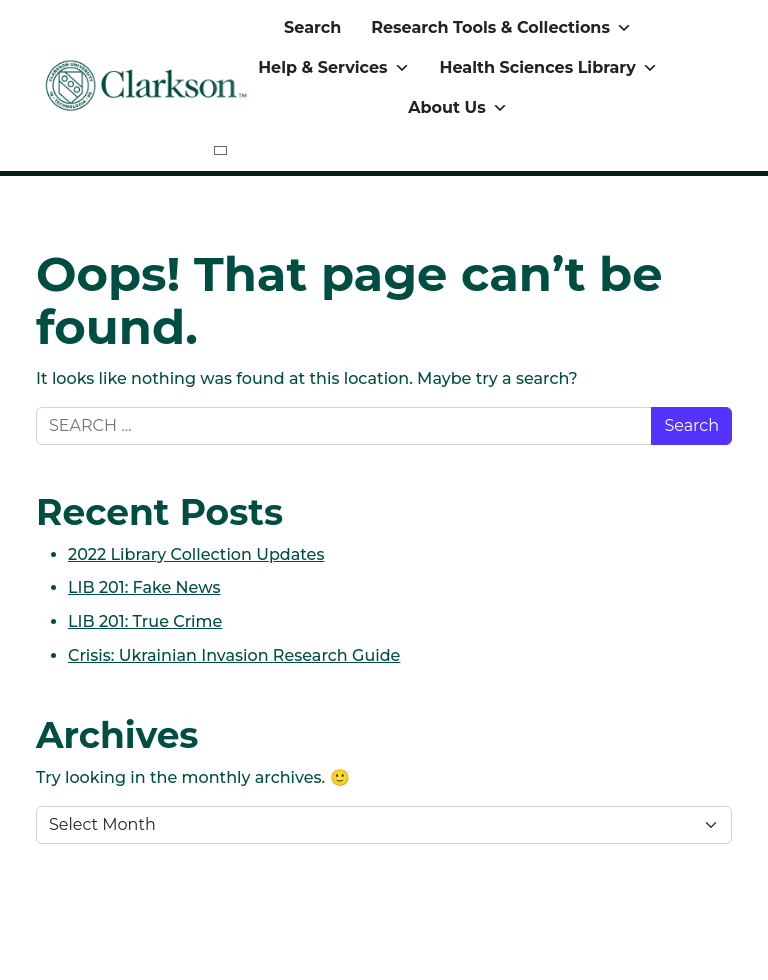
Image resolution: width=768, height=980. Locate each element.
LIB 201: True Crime (145, 621)
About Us (457, 108)
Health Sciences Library (549, 68)
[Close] (220, 150)
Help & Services (333, 68)
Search (312, 27)
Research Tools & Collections (501, 28)
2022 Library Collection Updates (196, 554)
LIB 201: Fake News (144, 587)
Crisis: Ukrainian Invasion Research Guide (234, 655)
